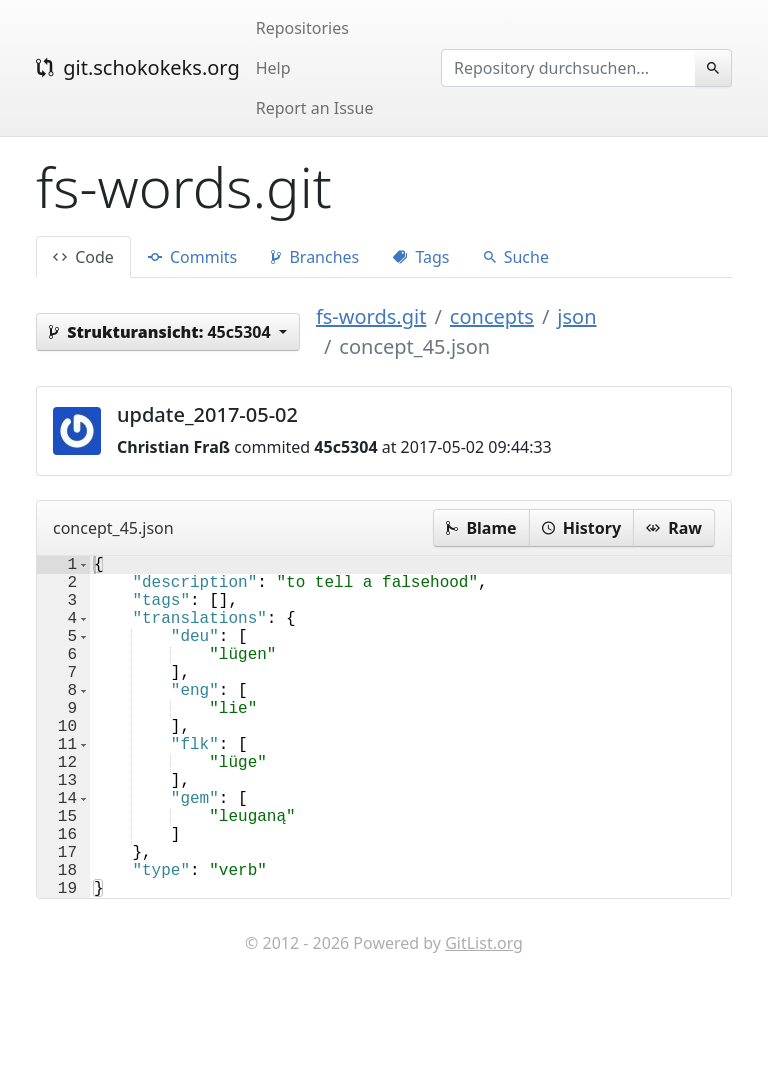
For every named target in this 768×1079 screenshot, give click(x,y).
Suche (516, 257)
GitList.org (484, 1019)
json (576, 316)
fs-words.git (371, 316)
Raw (674, 528)
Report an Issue (315, 108)
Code (83, 257)
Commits (192, 257)
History (581, 528)
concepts (492, 316)
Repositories (302, 28)
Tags (421, 257)
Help (273, 68)
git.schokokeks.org (138, 67)
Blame (481, 528)
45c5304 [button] (162, 332)
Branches (315, 257)
